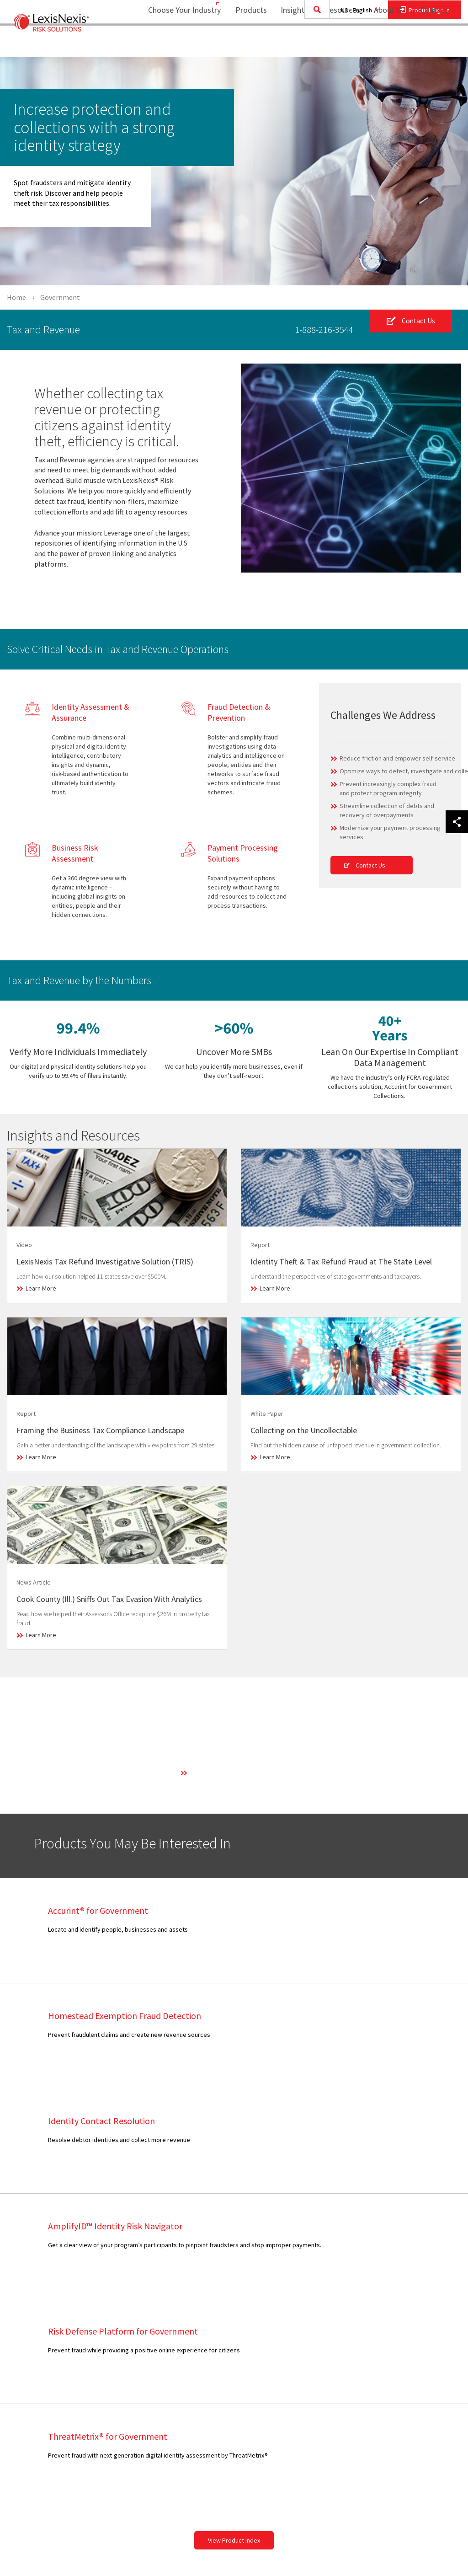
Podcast (123, 2366)
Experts (212, 2368)
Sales (300, 2311)
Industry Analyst (315, 2356)
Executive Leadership (231, 2322)
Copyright (105, 2544)
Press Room (219, 2356)
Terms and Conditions (413, 2311)
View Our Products (46, 2443)
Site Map (214, 2443)
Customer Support (318, 2322)
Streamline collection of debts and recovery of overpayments (387, 810)
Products (245, 43)
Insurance (34, 2366)
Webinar (123, 2400)
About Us (383, 43)
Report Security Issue (322, 2379)
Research (125, 2377)
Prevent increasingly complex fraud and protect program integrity (388, 788)
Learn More (41, 1288)
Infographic (127, 2354)
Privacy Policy (403, 2354)
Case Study (127, 2331)
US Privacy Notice (408, 2366)
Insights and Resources (314, 43)
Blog (118, 2343)
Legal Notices (402, 2322)
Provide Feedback (318, 2391)
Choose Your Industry (172, 43)
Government (38, 2343)
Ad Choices (399, 2420)
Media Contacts (314, 2345)
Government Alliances (232, 2400)
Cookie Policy (402, 2388)
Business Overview (228, 2311)
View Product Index (234, 2225)
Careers (213, 2345)
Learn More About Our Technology (236, 1772)
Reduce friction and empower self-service (397, 758)
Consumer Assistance (322, 2334)
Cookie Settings (406, 2377)
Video (119, 2388)
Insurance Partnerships (233, 2432)
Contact (433, 43)
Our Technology (223, 2334)
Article (120, 2320)
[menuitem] (245, 44)
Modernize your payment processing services (390, 832)
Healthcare (35, 2354)
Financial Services (45, 2331)
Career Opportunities (322, 2368)
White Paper (128, 2411)
